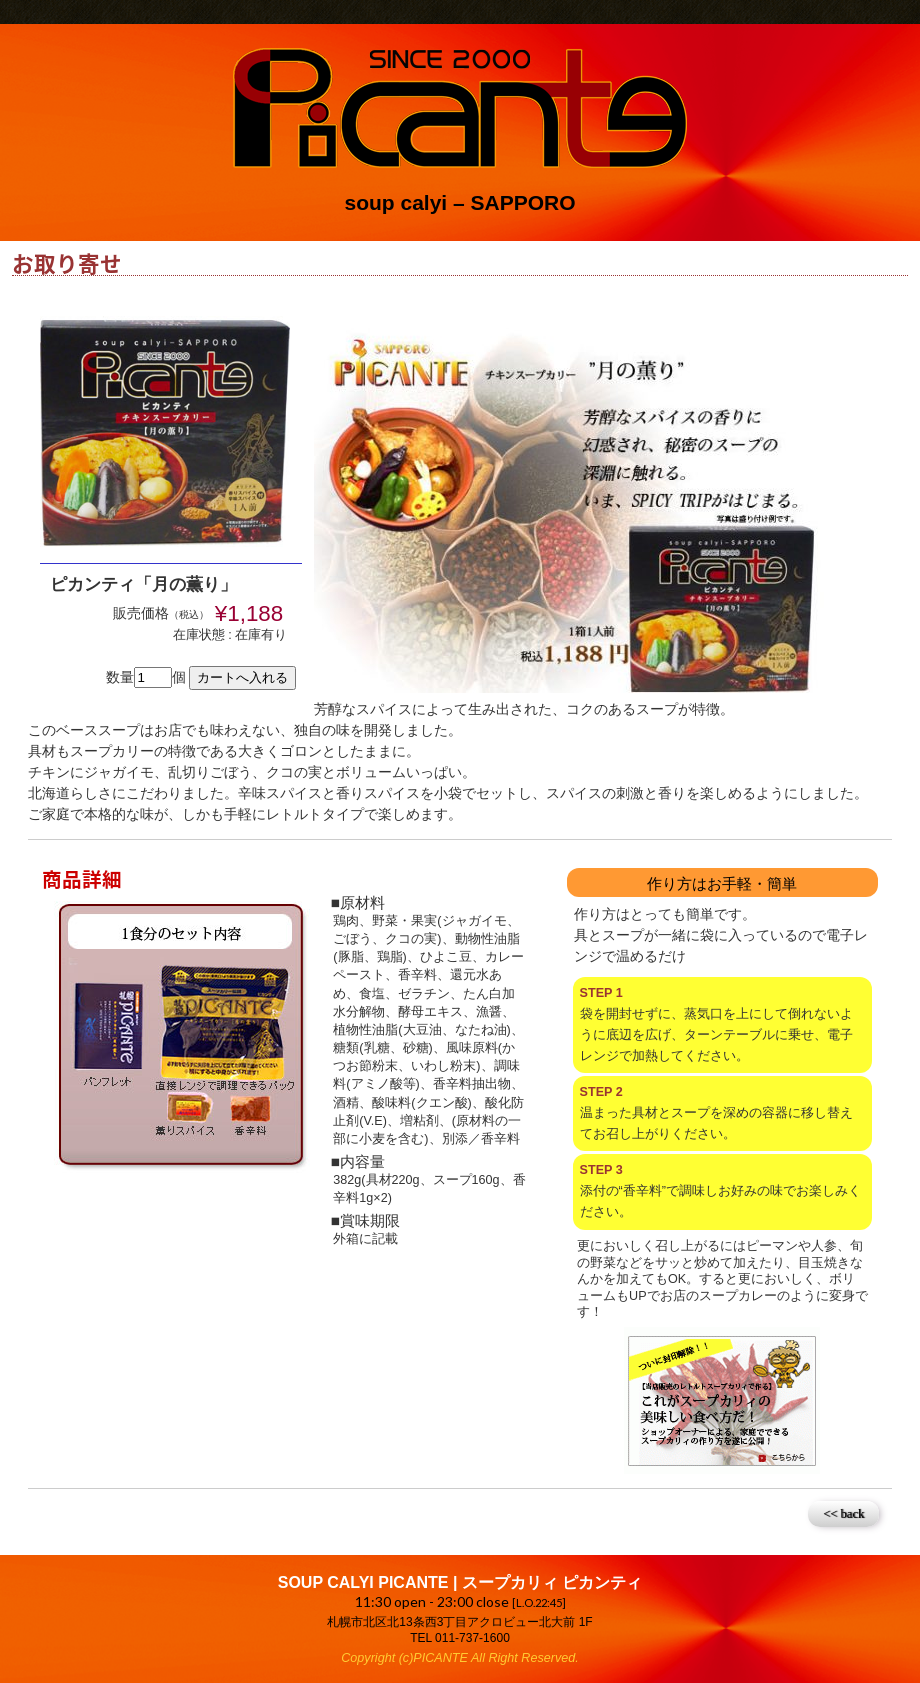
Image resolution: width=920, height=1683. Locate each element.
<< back (843, 1514)
